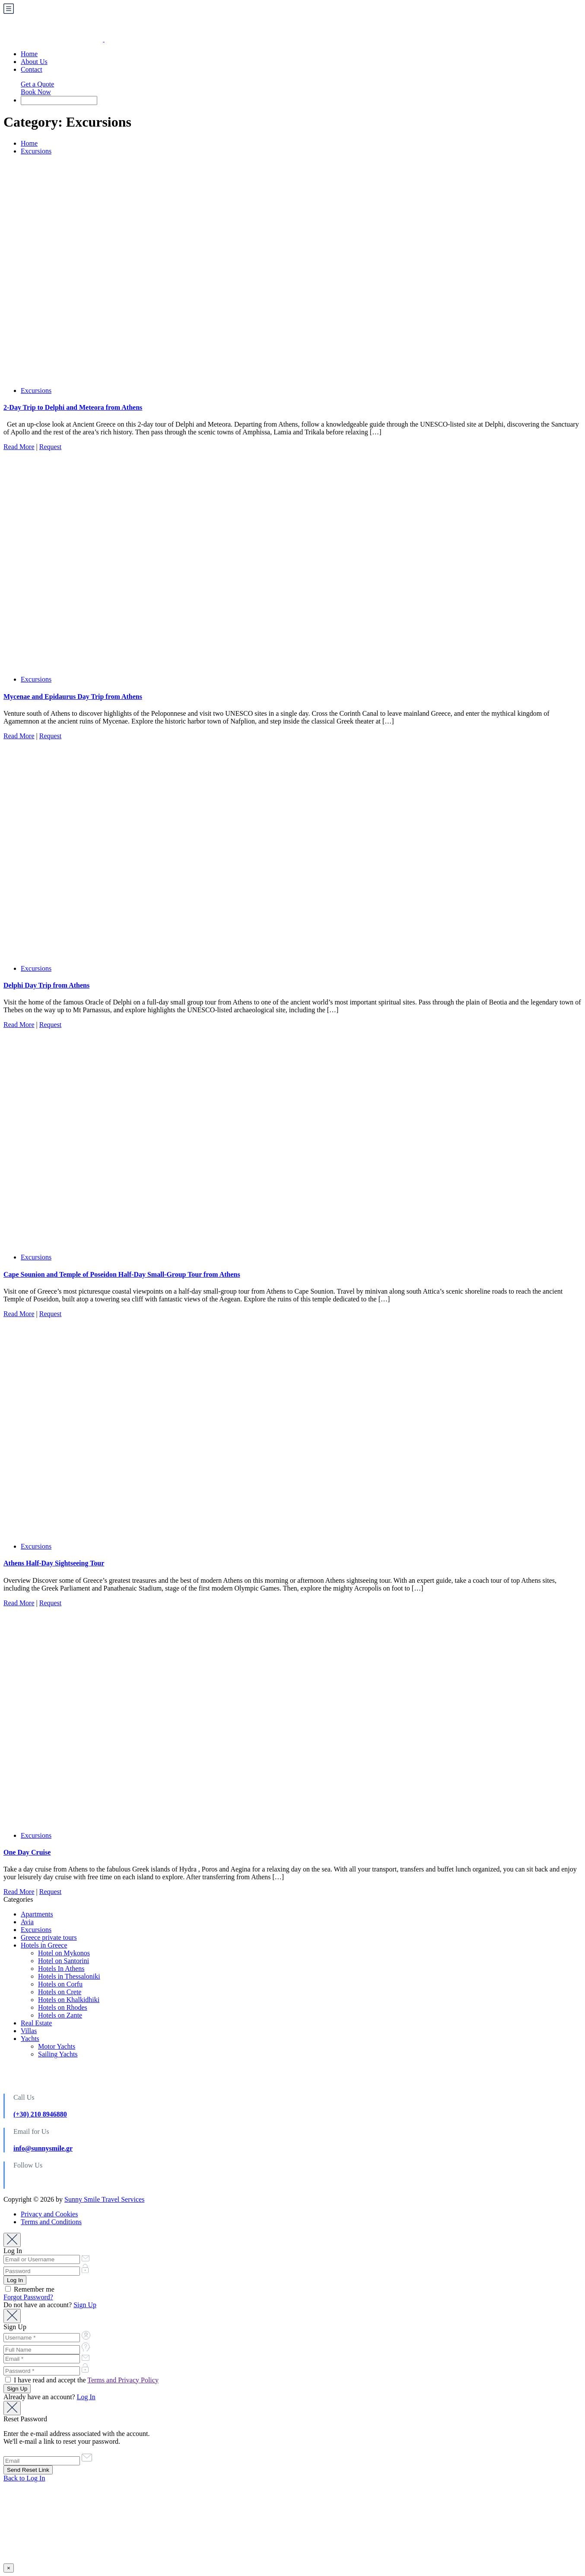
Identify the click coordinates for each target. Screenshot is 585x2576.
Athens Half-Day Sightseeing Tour (53, 1563)
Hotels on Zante (60, 2015)
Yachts (30, 2038)
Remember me (29, 2289)
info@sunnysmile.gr (43, 2148)
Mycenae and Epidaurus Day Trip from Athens (72, 696)
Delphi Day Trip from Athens (46, 985)
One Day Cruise (27, 1852)
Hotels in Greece (44, 1945)
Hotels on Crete (59, 1992)
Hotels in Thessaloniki (69, 1976)
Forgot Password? (28, 2297)
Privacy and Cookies (49, 2214)
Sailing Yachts (58, 2054)
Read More (19, 446)
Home (29, 53)
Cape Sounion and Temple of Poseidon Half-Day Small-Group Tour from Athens (121, 1274)
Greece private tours (49, 1937)
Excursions (36, 151)
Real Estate (36, 2023)
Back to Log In (24, 2478)
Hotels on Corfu (60, 1984)
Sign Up (84, 2304)
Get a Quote (37, 84)
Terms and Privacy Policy (123, 2380)
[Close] (12, 2240)
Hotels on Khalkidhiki (68, 1999)
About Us (34, 61)
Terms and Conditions (51, 2221)
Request (50, 446)
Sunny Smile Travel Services (104, 2199)
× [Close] (8, 2568)
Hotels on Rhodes (62, 2007)
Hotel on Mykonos (64, 1953)
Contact (31, 69)
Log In (86, 2397)
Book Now (36, 92)
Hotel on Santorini (63, 1960)
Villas (29, 2030)
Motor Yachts (56, 2046)
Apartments (37, 1914)
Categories (18, 1899)
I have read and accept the (82, 2380)
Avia (27, 1922)
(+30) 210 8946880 (40, 2114)
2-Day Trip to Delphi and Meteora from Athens (72, 407)
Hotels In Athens (61, 1968)
